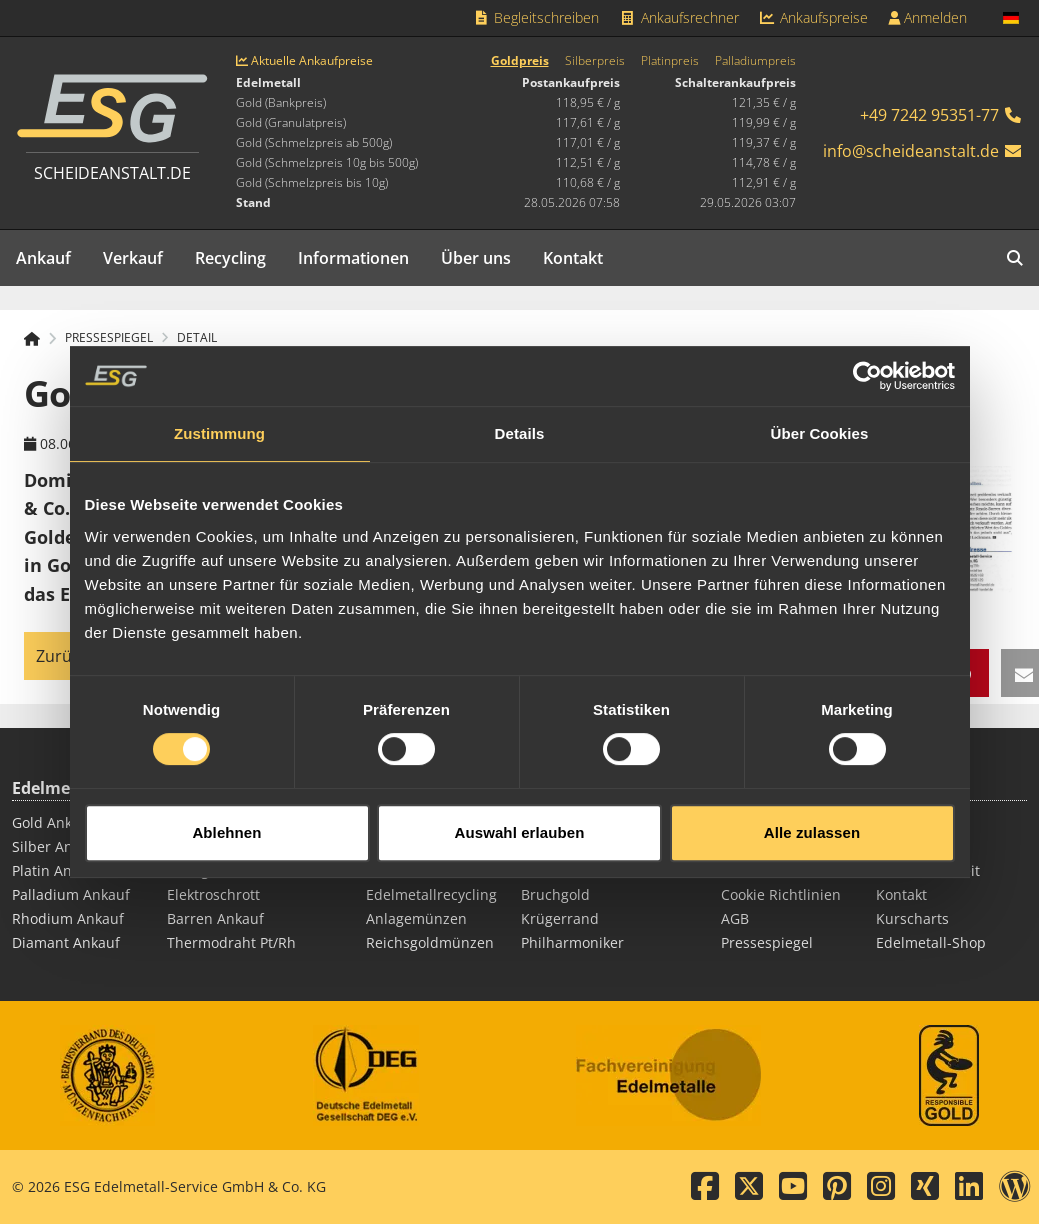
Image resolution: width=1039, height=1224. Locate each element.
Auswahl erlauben (520, 817)
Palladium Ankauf (71, 894)
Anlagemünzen (416, 918)
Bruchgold (555, 894)
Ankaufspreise (814, 17)
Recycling (230, 258)
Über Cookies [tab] (820, 418)
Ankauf (43, 258)
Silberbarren (408, 870)
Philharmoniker (572, 942)
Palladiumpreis (755, 61)
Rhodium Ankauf (68, 918)
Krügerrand (560, 918)
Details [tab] (520, 418)
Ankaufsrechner (679, 17)
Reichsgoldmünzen (430, 942)
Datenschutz (763, 870)
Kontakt (573, 258)
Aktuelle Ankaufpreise (304, 61)
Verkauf (133, 258)
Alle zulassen (812, 817)
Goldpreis (520, 61)
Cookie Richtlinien (781, 894)
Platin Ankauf (56, 870)
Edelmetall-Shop (931, 942)
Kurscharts (912, 918)
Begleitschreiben (536, 17)
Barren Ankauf (215, 918)
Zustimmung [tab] (219, 418)
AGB (735, 918)
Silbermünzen (568, 870)
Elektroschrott (213, 894)
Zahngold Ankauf (224, 870)
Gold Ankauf (53, 822)
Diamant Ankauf (66, 942)
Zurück (62, 656)
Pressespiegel (767, 942)
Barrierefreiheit (928, 870)
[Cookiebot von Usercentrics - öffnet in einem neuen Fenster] (867, 361)
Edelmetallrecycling (431, 894)
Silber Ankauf (57, 846)
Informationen (353, 258)
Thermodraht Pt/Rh (231, 942)
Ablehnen (226, 817)
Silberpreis (595, 61)
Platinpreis (670, 61)
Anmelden (927, 17)
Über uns (476, 258)
